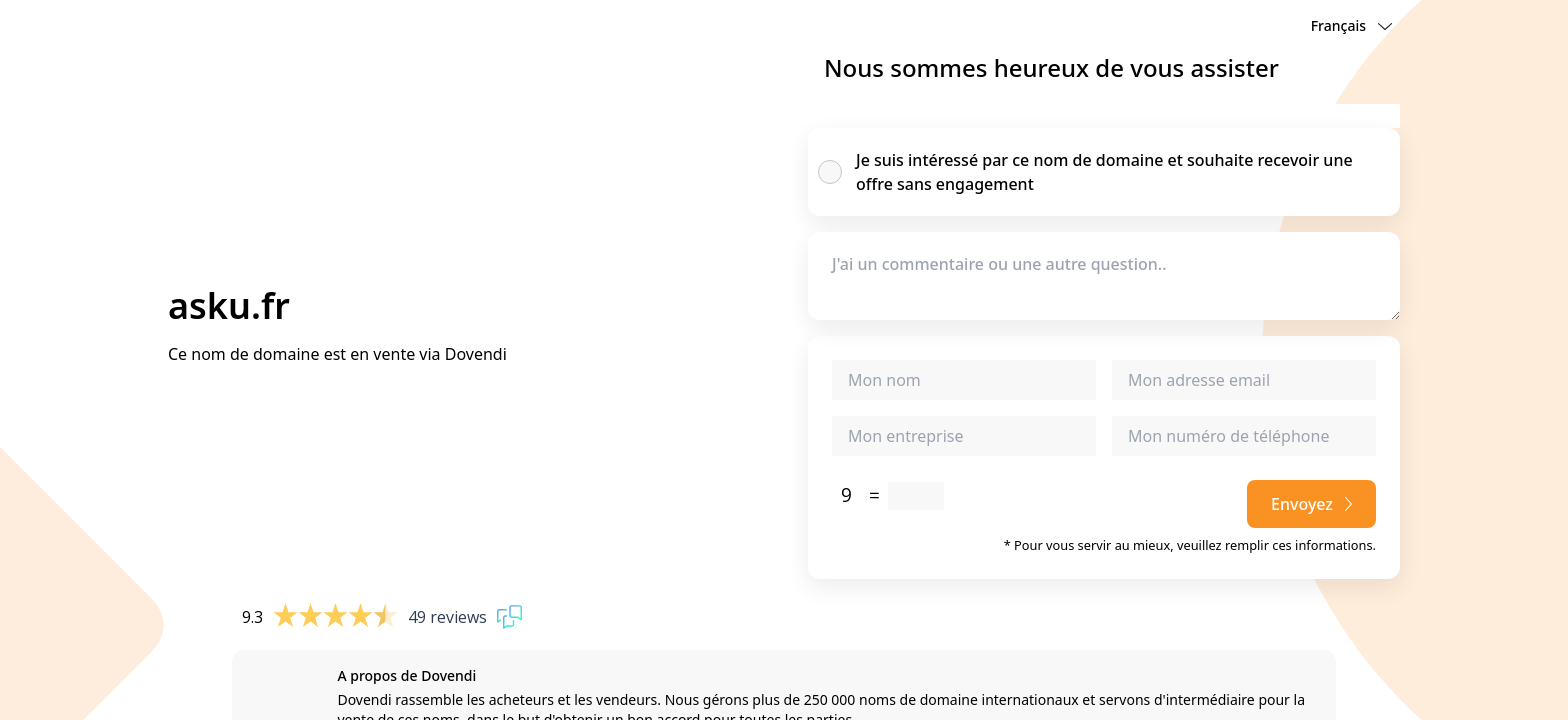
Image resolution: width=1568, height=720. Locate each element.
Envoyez (1311, 504)
